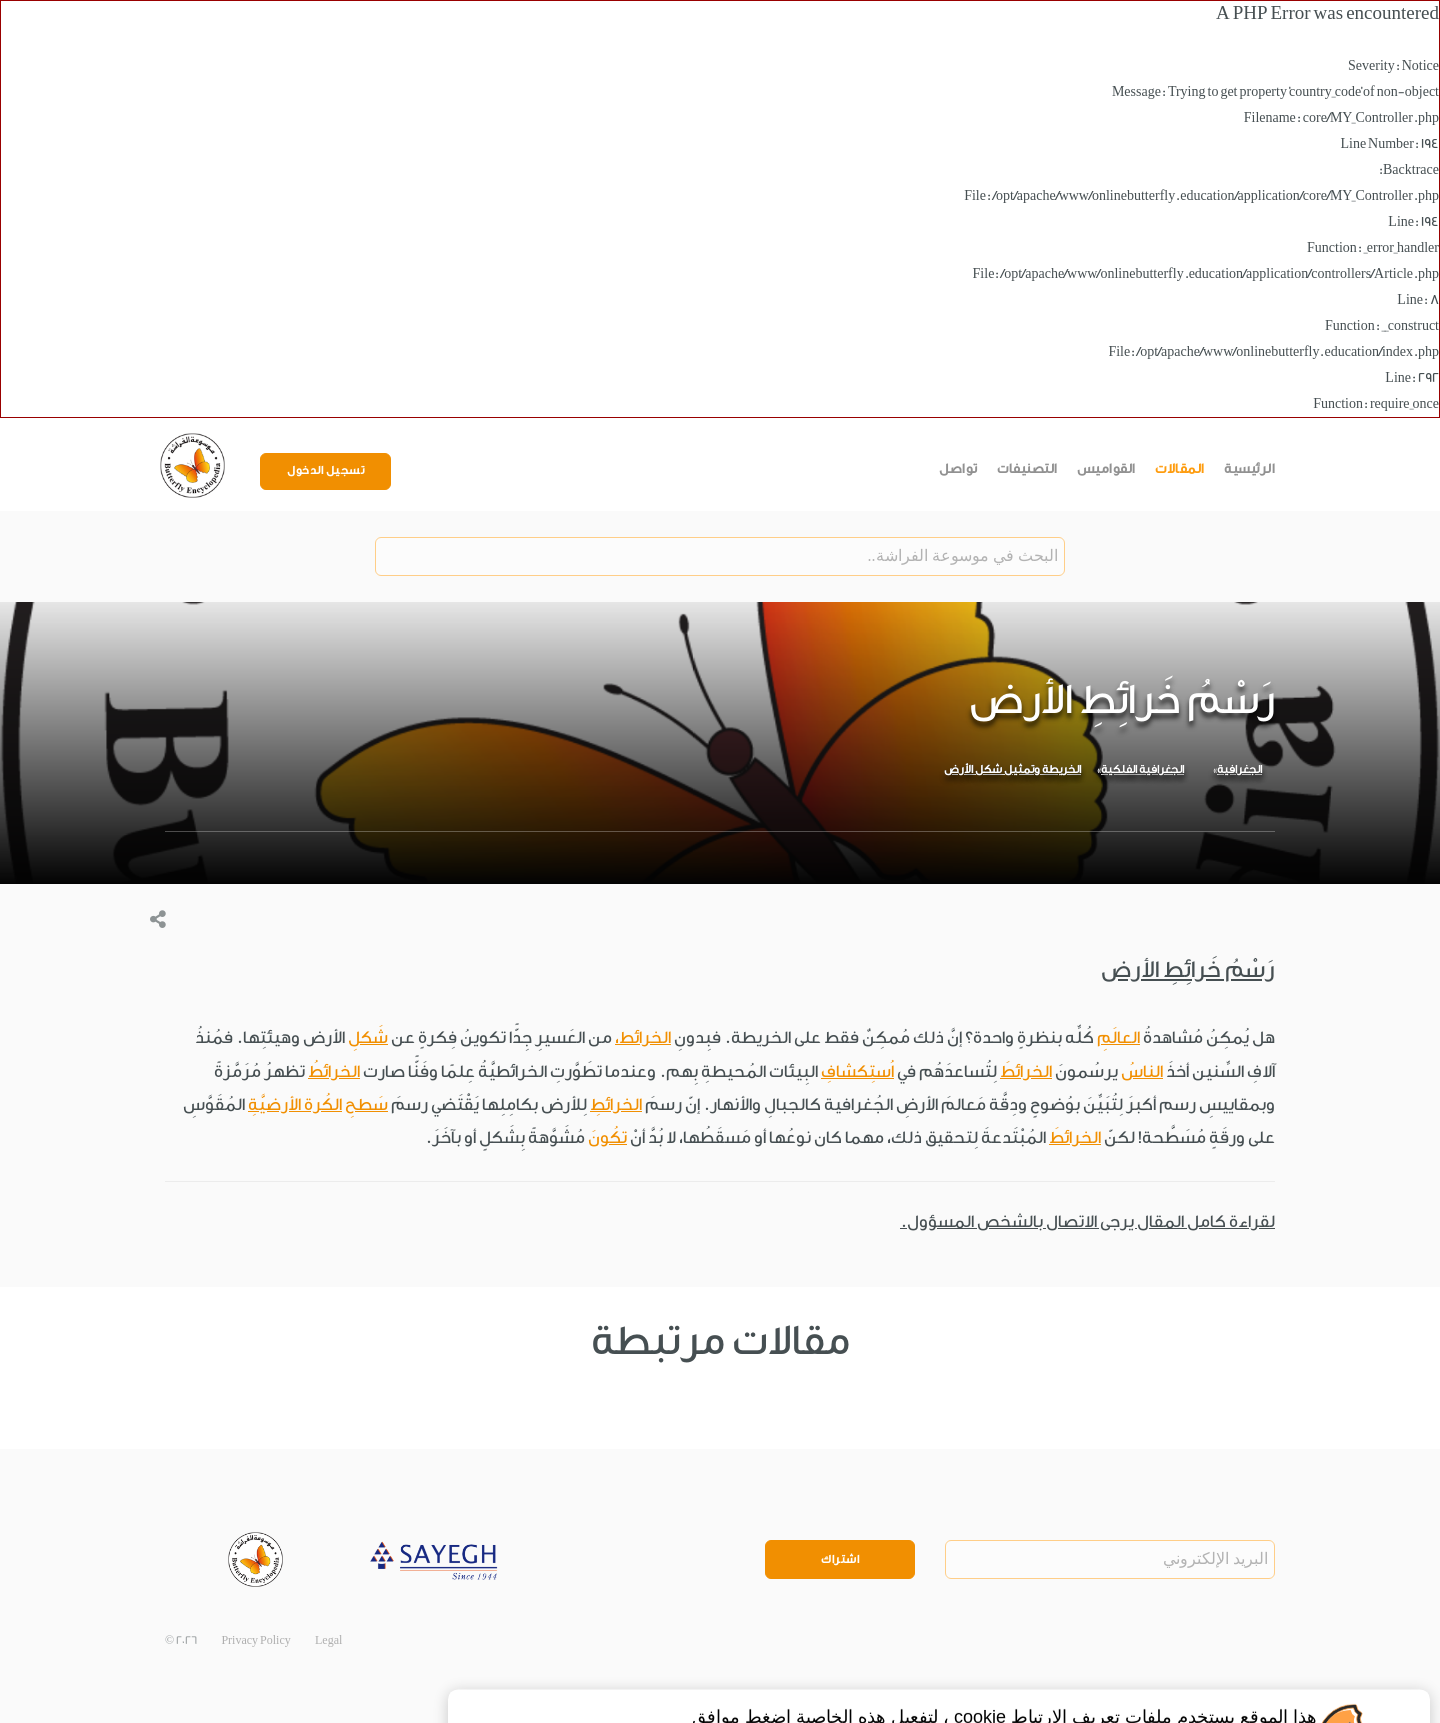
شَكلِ (368, 1037)
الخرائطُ (334, 1071)
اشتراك (840, 1559)
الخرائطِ (616, 1104)
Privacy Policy (255, 1640)
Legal (328, 1640)
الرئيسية (1249, 468)
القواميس (1106, 468)
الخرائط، (643, 1037)
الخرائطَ (1026, 1071)
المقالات (1180, 468)
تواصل (958, 468)
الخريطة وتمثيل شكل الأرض (1012, 769)
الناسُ (1142, 1071)
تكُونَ (607, 1137)
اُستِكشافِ (857, 1071)
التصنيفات (1027, 468)
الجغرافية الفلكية (1142, 769)
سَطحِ (366, 1104)
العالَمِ (1118, 1037)
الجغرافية (1239, 769)
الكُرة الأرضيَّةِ (295, 1104)
